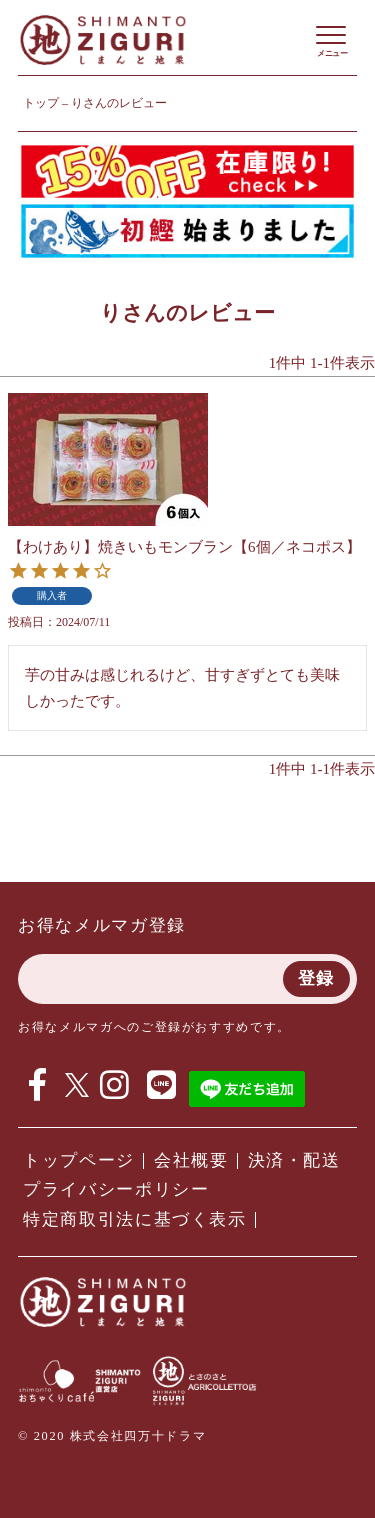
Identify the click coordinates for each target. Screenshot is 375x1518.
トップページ (79, 1160)
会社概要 (191, 1160)
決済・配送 (294, 1160)
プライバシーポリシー (116, 1189)
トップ (41, 103)
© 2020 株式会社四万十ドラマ (112, 1436)
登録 (316, 978)
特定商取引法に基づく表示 (135, 1219)
